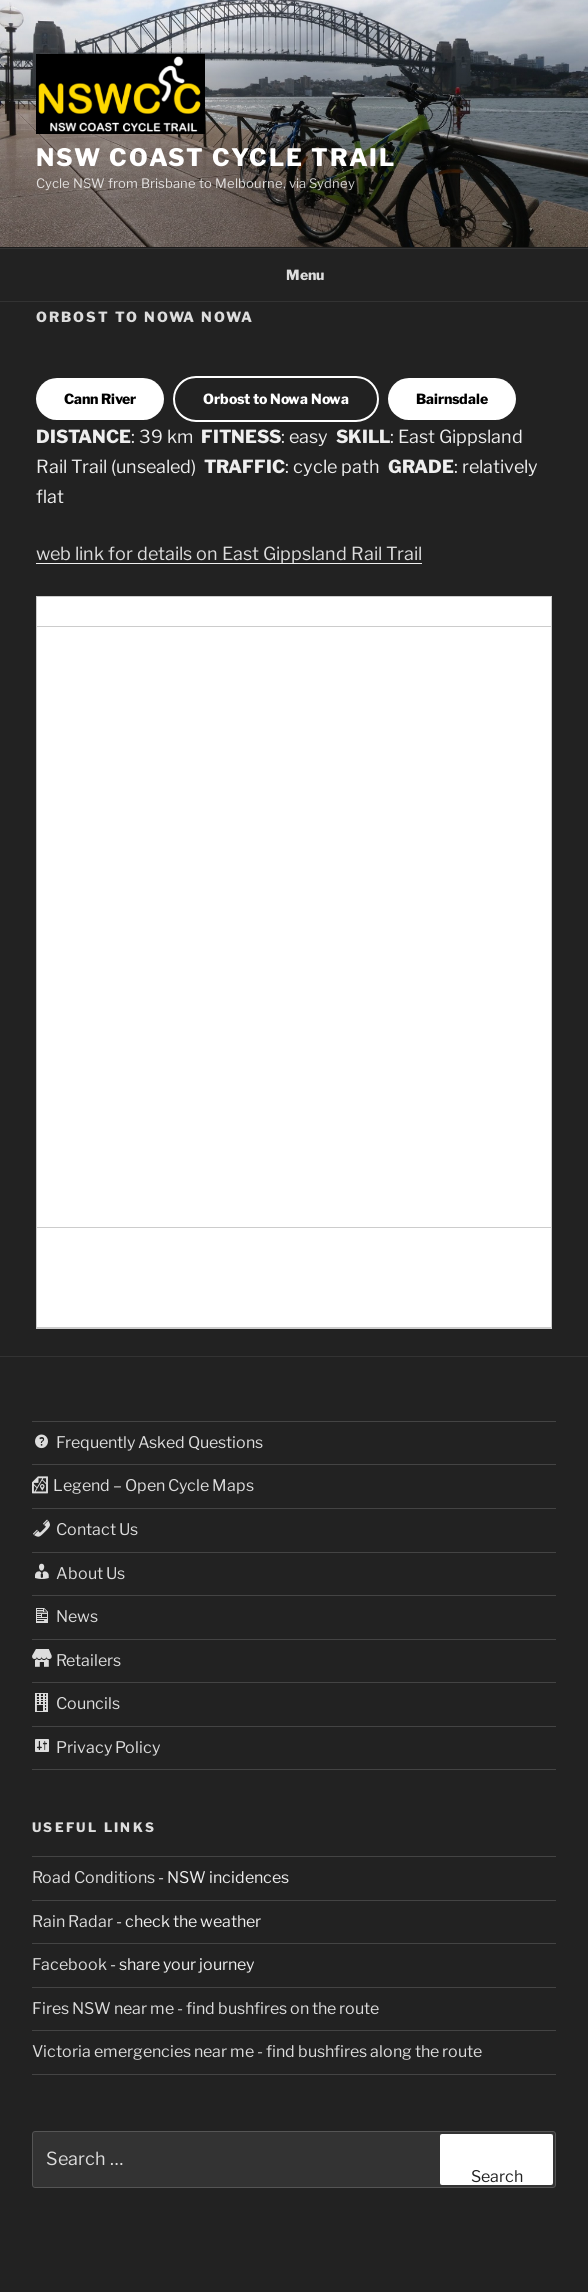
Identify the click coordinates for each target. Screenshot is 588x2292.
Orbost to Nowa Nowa (276, 398)
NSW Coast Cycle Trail (216, 157)
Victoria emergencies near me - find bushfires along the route (257, 2051)
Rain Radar (72, 1921)
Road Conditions (93, 1877)
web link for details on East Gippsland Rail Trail (229, 553)
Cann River (100, 398)
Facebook (69, 1964)
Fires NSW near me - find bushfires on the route (205, 2008)
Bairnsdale (452, 398)
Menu (294, 274)
